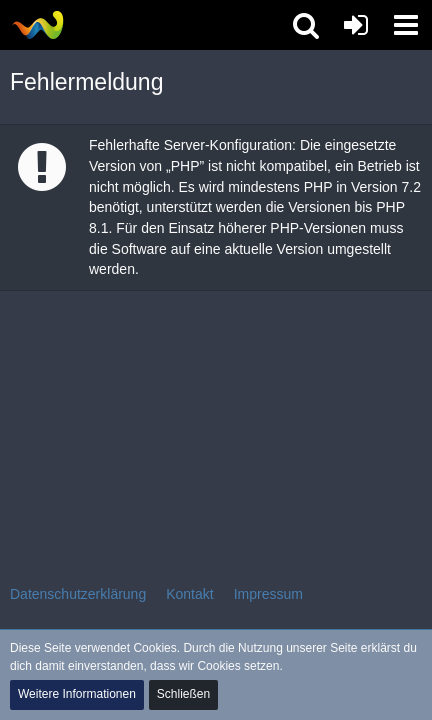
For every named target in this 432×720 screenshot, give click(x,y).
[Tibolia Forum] (37, 25)
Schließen (183, 694)
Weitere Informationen (77, 694)
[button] (406, 25)
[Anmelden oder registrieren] (356, 25)
